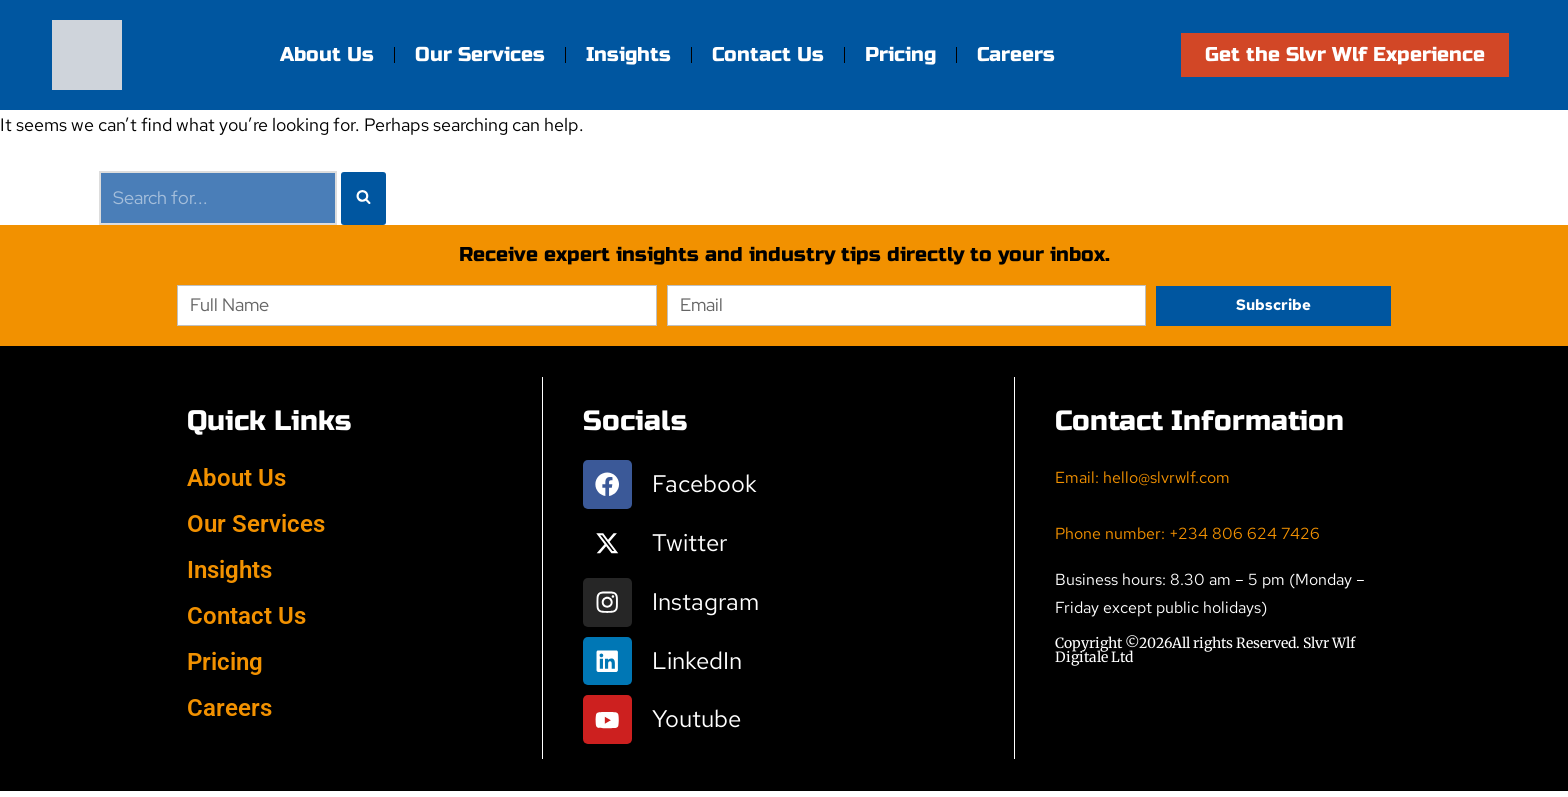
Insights (628, 54)
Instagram (706, 604)
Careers (1016, 54)
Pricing (900, 54)
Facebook (705, 484)
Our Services (480, 54)
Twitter (690, 544)
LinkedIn (698, 664)
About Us (327, 54)
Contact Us (768, 54)
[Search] (218, 198)
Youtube (697, 724)
